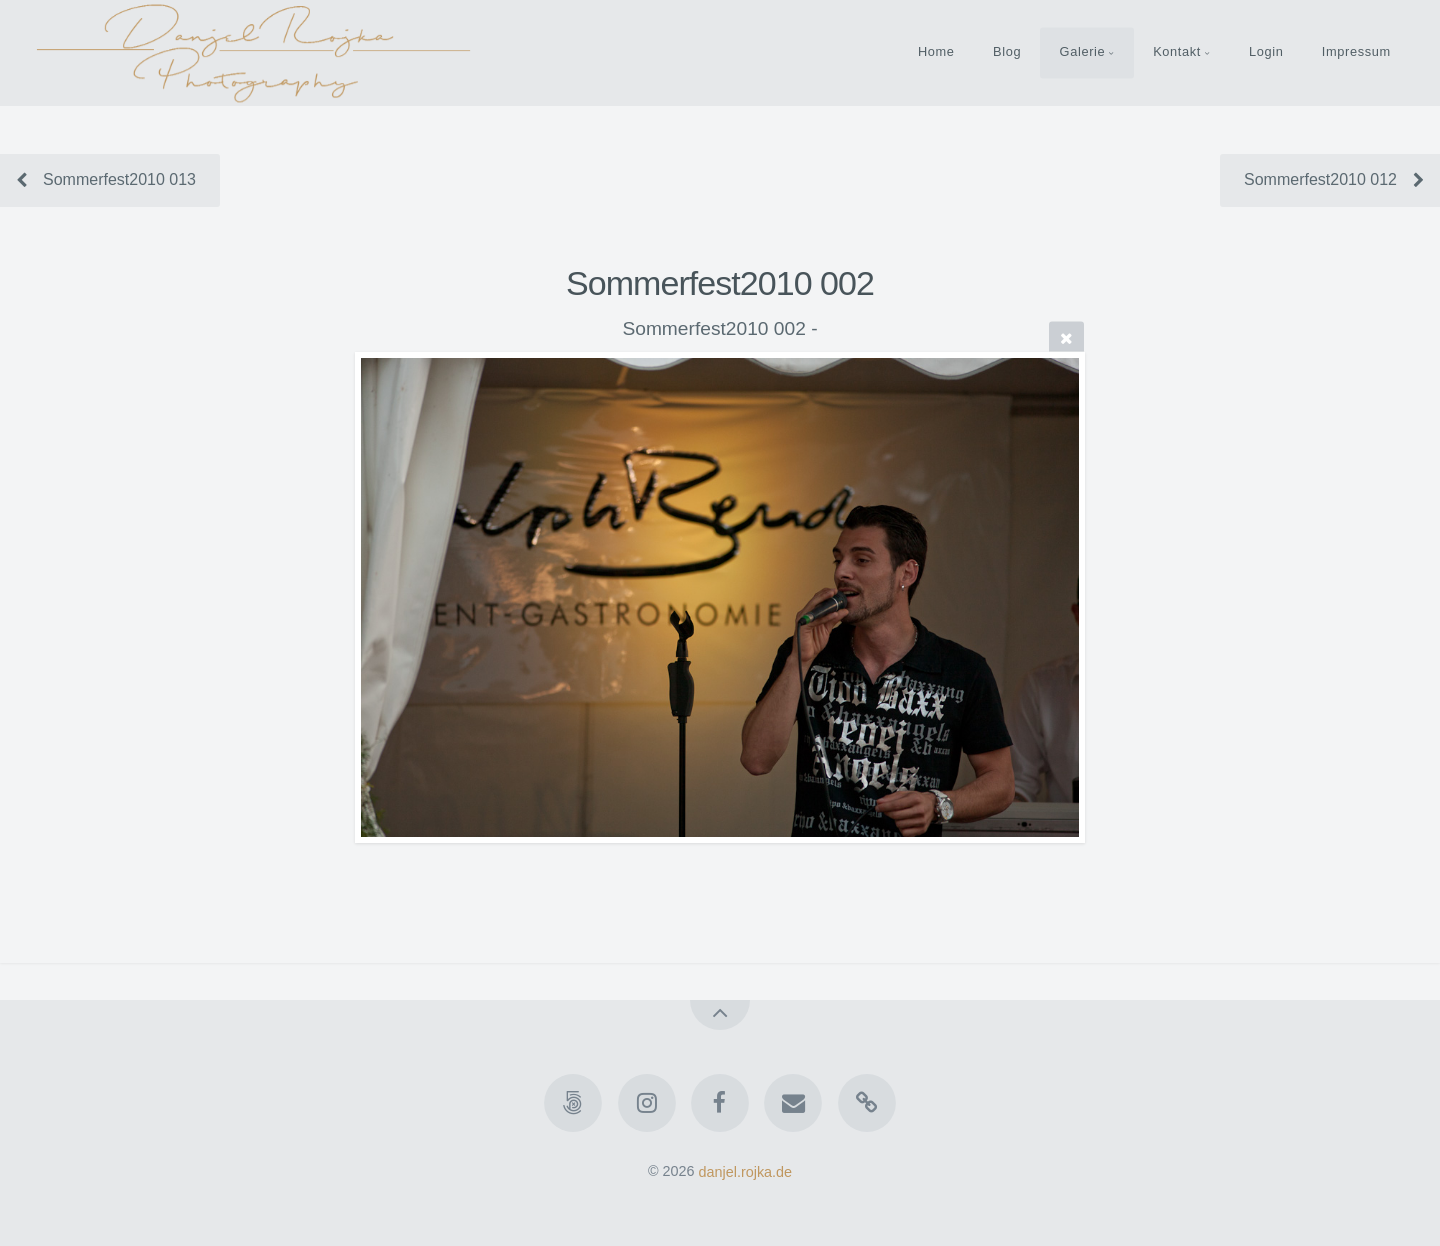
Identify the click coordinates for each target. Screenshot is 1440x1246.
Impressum (1356, 51)
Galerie (1083, 51)
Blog (1007, 51)
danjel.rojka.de (746, 1171)
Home (936, 51)
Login (1266, 51)
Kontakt (1177, 51)
